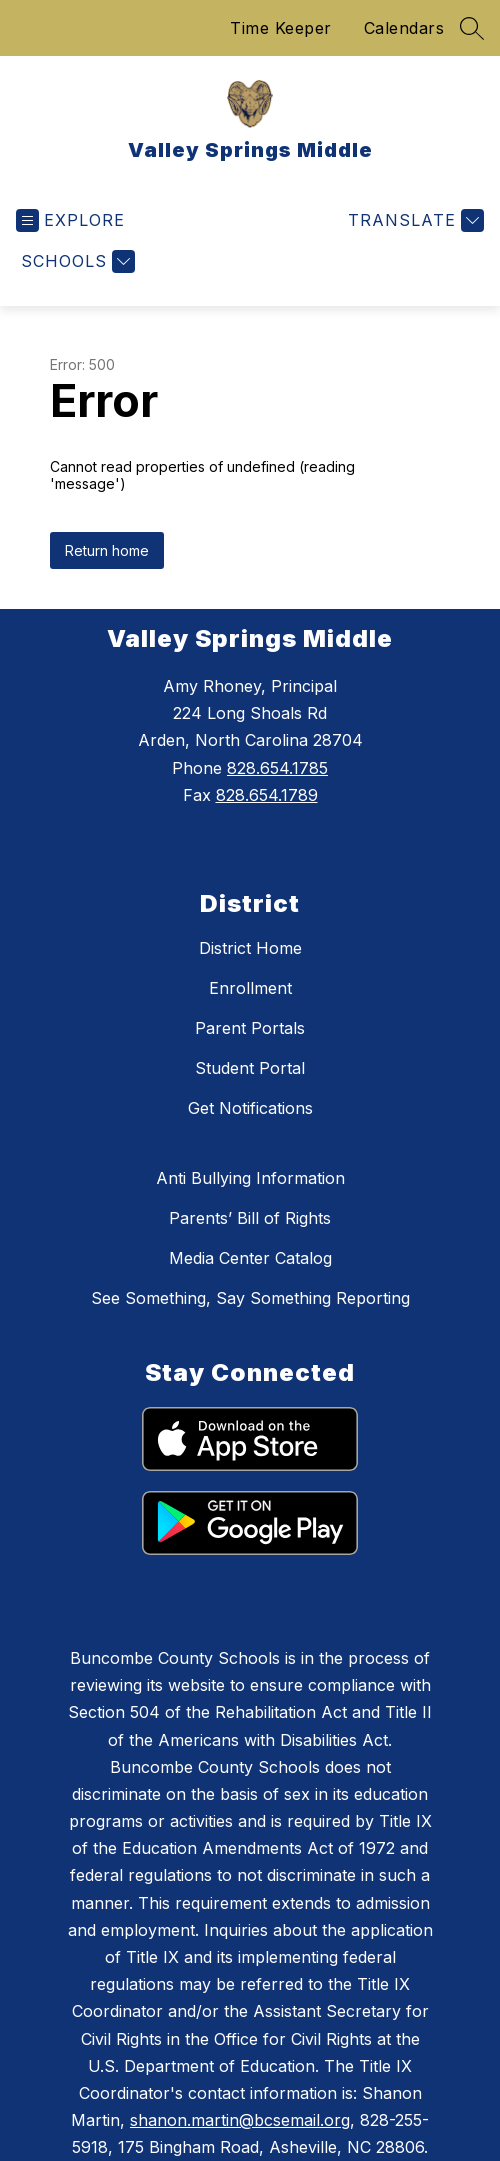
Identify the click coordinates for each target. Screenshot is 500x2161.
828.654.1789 (267, 795)
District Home (250, 948)
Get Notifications (250, 1108)
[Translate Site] (413, 220)
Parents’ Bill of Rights (250, 1218)
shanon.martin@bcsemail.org (240, 2120)
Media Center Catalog (250, 1258)
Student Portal (250, 1068)
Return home (107, 550)
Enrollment (250, 988)
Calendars (404, 28)
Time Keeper (281, 28)
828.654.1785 (277, 768)
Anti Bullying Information (250, 1178)
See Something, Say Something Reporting (250, 1298)
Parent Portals (250, 1028)
